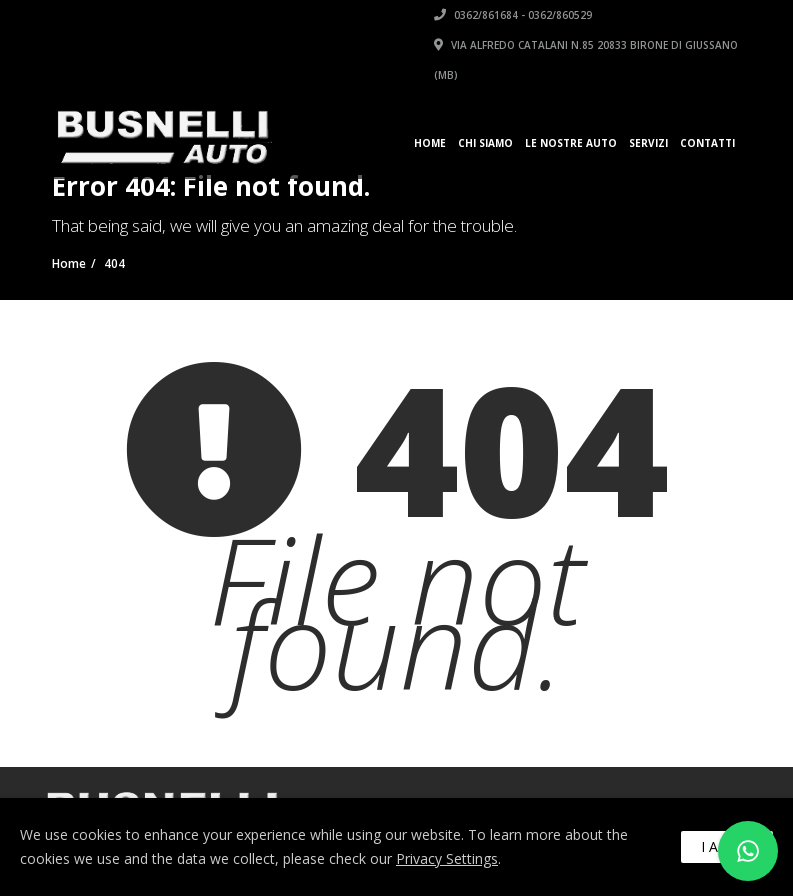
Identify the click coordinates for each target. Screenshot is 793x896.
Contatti (707, 143)
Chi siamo (485, 143)
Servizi (648, 143)
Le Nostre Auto (571, 143)
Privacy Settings (447, 858)
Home (430, 143)
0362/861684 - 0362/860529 (513, 15)
